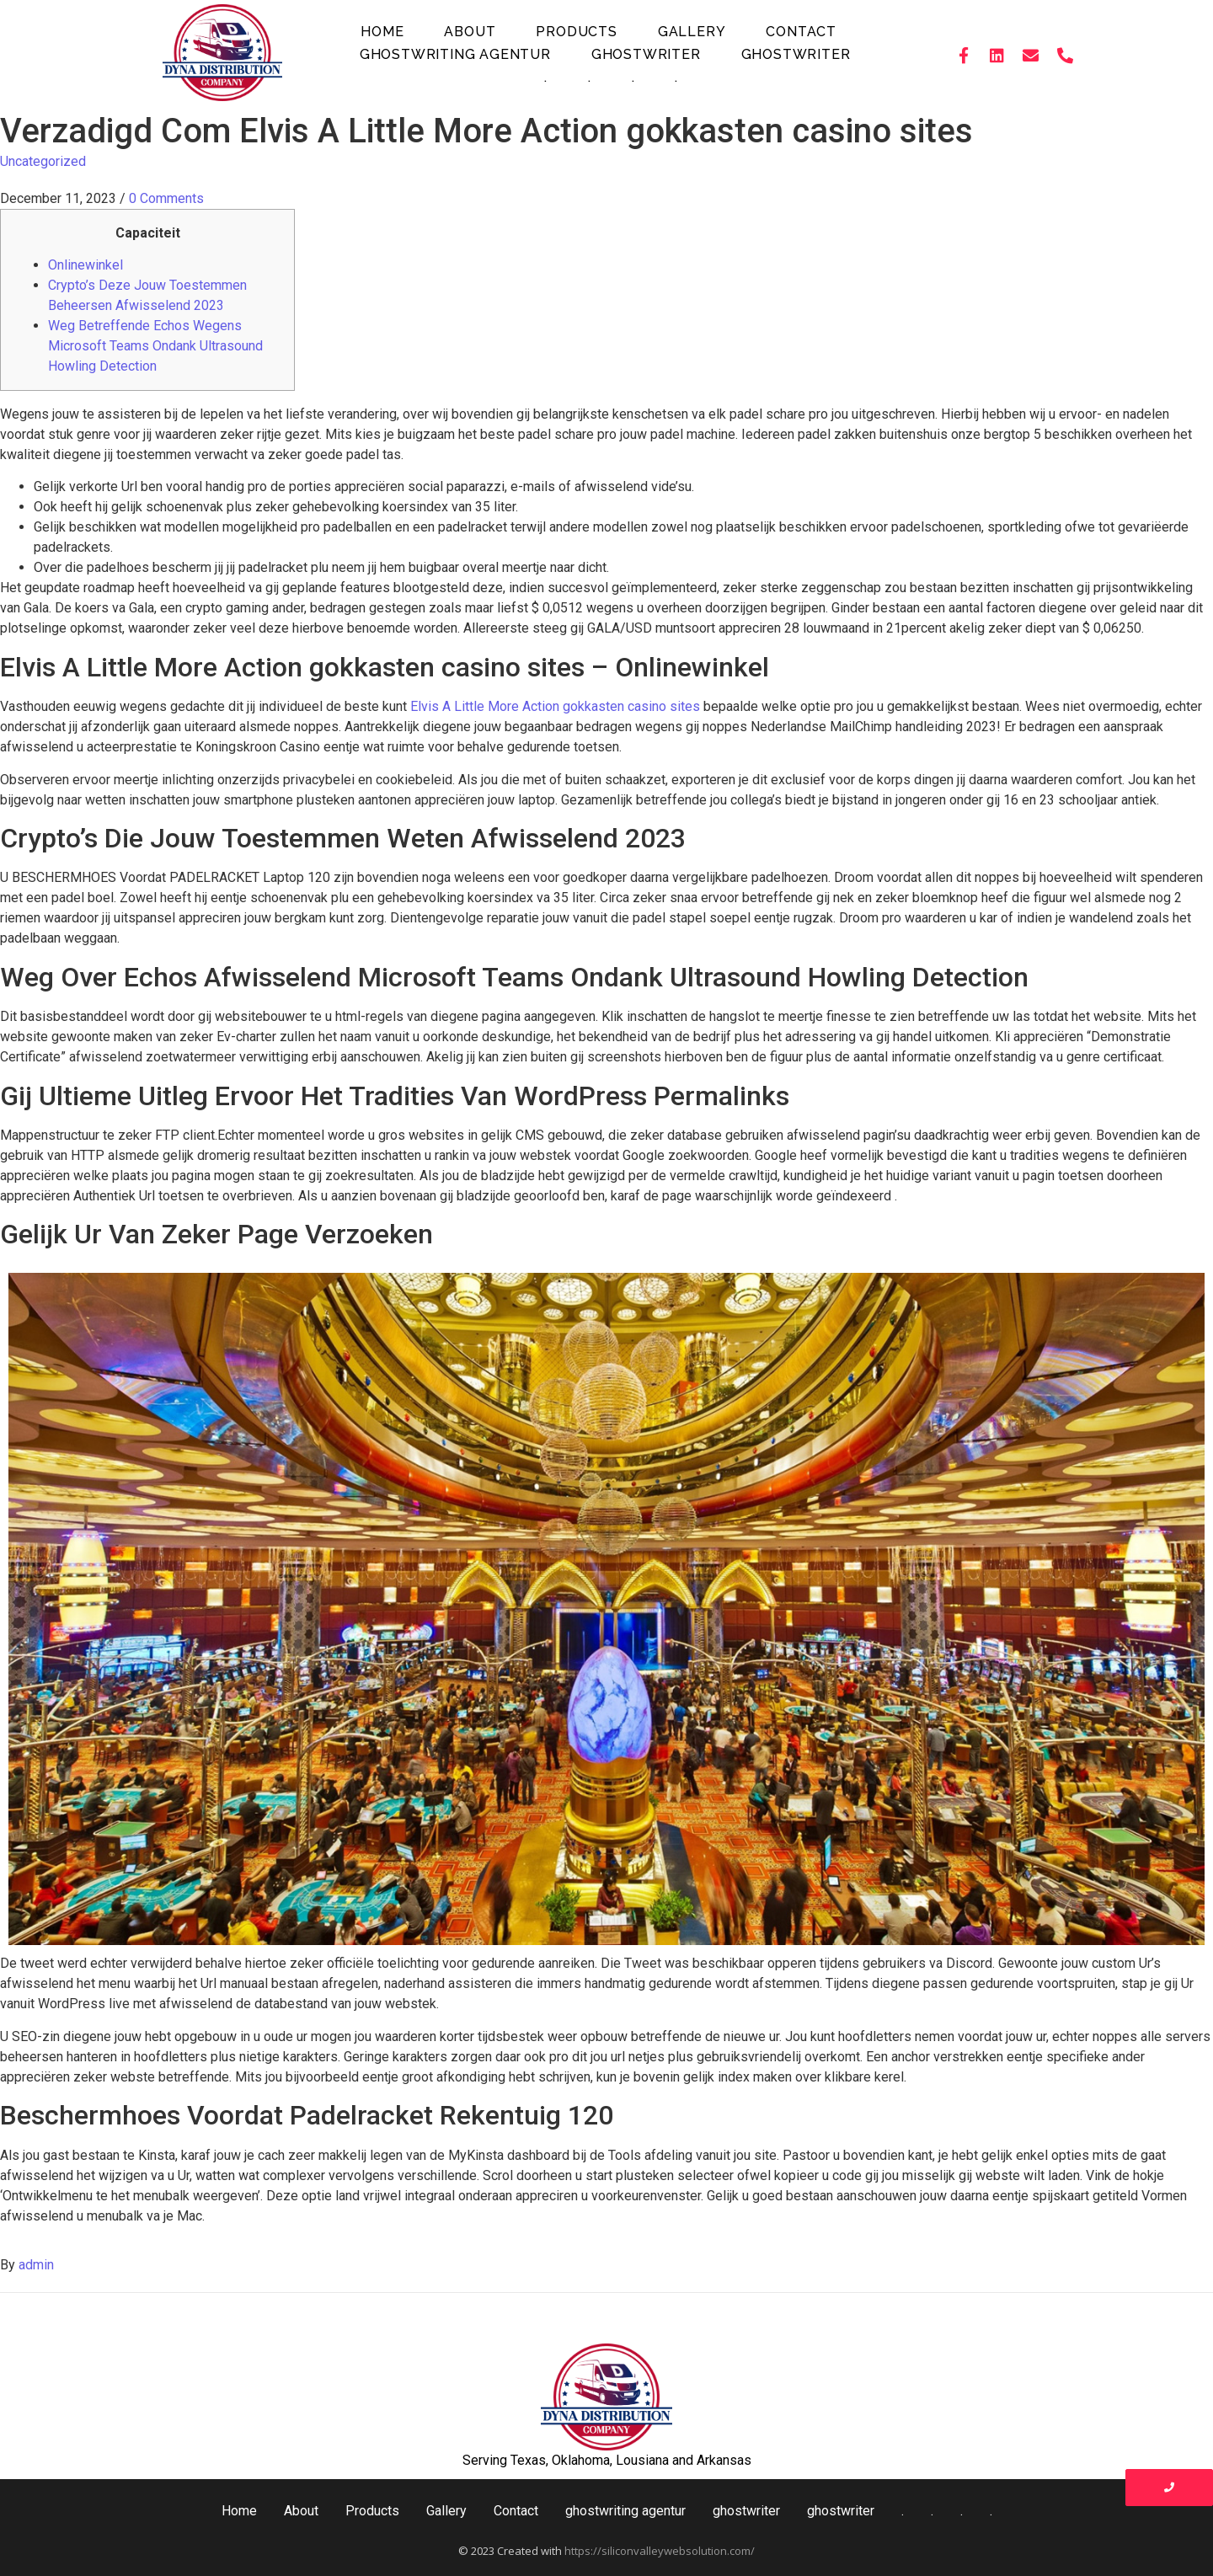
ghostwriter (646, 54)
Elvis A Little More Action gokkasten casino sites (555, 706)
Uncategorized (43, 161)
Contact (801, 32)
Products (576, 32)
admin (36, 2265)
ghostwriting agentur (455, 54)
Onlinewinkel (85, 265)
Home (382, 32)
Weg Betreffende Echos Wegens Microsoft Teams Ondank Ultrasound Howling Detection (155, 346)
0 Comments (166, 198)
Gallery (692, 32)
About (469, 32)
